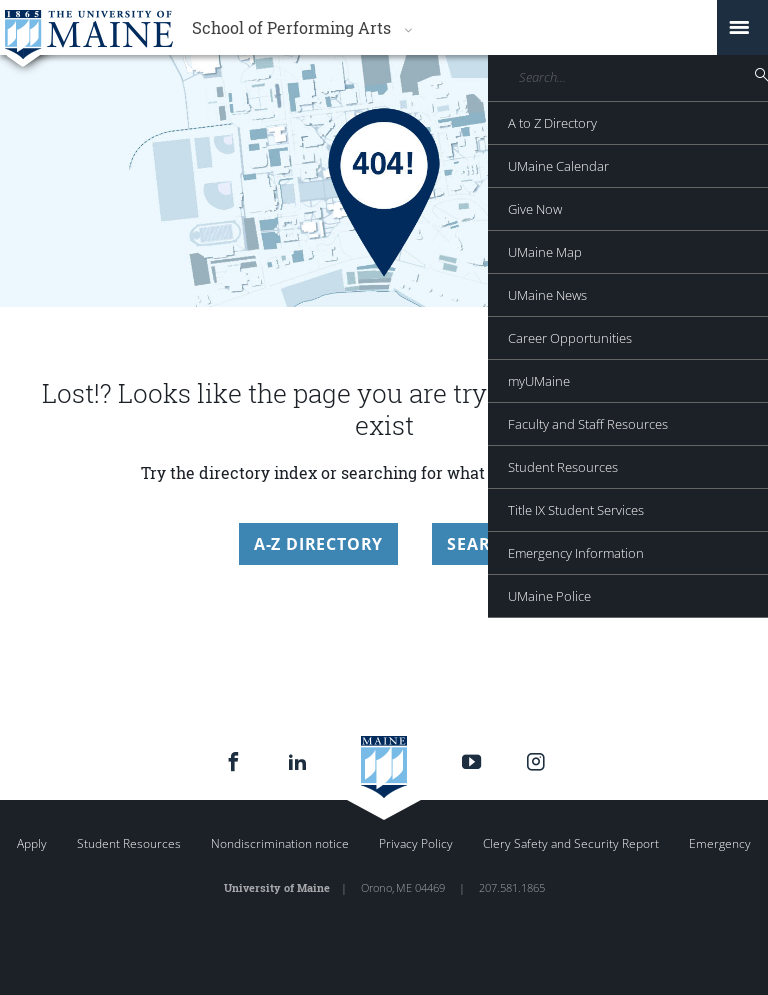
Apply (32, 843)
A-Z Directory (318, 544)
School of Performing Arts (291, 27)
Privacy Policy (416, 843)
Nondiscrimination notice (280, 843)
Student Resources (129, 843)
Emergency (720, 843)
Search (480, 544)
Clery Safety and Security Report (571, 843)
